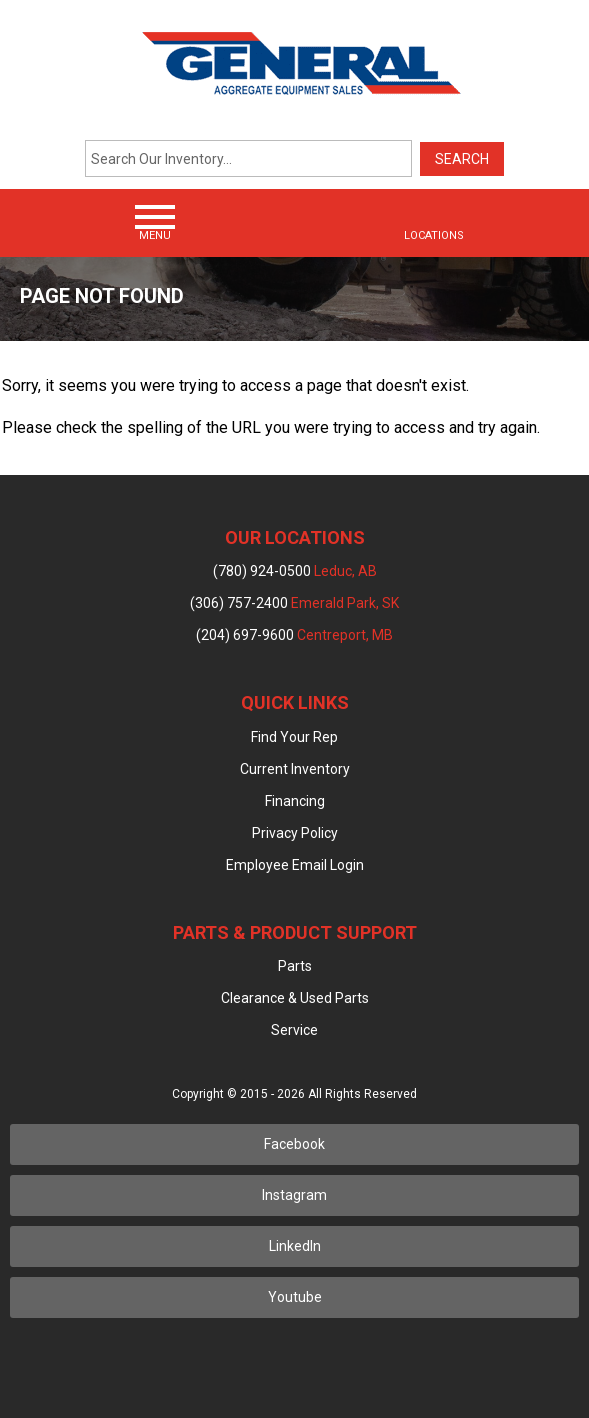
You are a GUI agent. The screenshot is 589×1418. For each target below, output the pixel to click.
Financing (295, 801)
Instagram (294, 1195)
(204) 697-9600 (294, 635)
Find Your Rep (294, 737)
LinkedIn (295, 1246)
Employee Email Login (295, 865)
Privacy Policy (295, 833)
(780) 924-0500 (295, 571)
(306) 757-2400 (294, 603)
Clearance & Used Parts (295, 998)
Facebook (294, 1144)
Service (294, 1030)
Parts (295, 966)
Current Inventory (295, 769)
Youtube (295, 1297)
